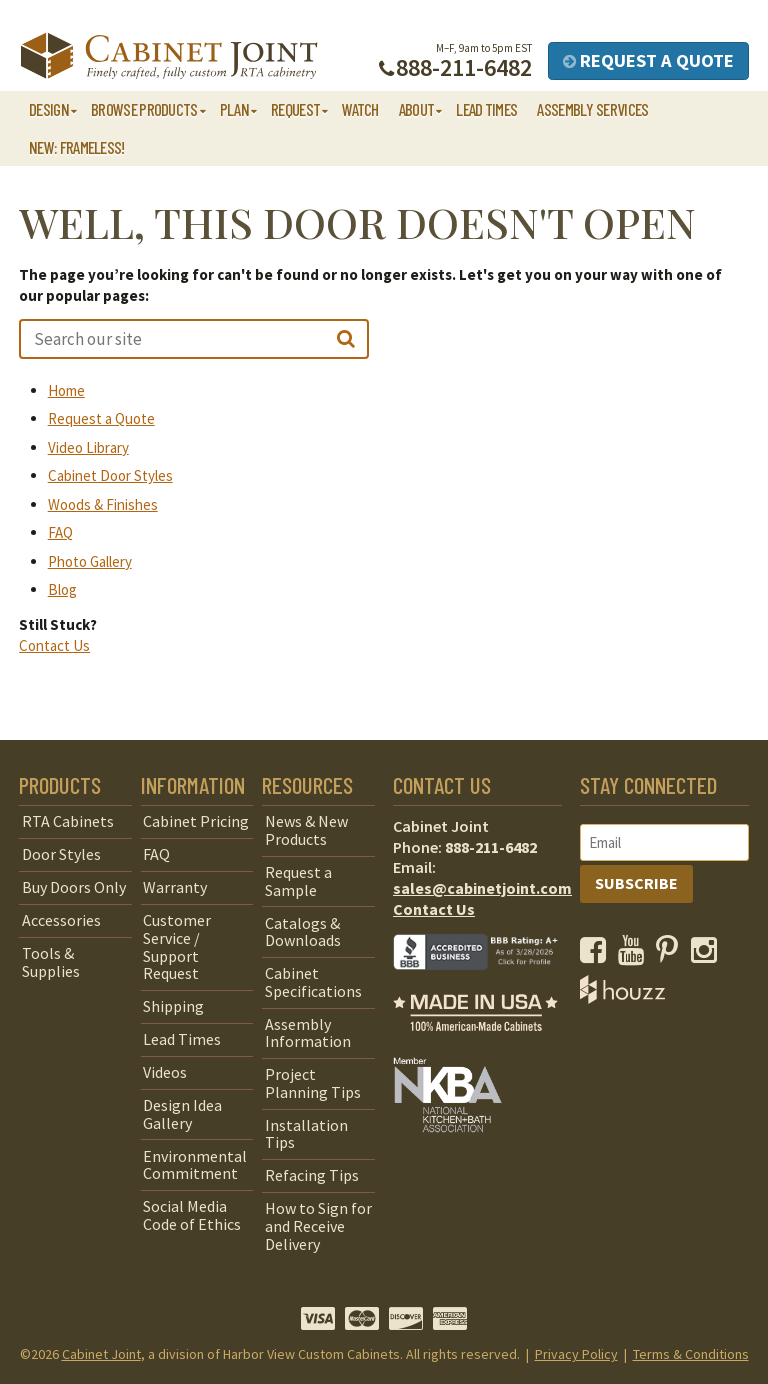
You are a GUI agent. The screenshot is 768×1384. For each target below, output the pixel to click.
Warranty (175, 887)
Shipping (173, 1006)
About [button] (417, 109)
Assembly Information (308, 1033)
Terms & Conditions (691, 1354)
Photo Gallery (90, 561)
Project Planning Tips (313, 1083)
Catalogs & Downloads (303, 932)
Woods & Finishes (103, 504)
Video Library (88, 447)
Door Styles (61, 854)
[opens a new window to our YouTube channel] (635, 955)
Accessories (61, 920)
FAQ (60, 532)
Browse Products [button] (144, 109)
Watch (360, 109)
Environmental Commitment (195, 1165)
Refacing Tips (312, 1175)
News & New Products (306, 830)
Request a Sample (298, 881)
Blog (62, 589)
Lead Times (486, 109)
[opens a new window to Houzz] (622, 998)
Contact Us (54, 645)
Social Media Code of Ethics (192, 1215)
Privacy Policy (576, 1354)
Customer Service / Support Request (177, 946)
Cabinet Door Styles (110, 475)
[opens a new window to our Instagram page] (708, 955)
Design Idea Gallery (182, 1114)
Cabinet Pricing (196, 821)
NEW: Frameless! (77, 147)
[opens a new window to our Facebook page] (597, 955)
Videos (165, 1072)
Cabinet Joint (101, 1354)
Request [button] (295, 109)
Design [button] (49, 109)
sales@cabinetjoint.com (482, 888)
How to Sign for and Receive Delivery (318, 1225)
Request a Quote (648, 60)
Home (66, 390)
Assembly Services (592, 109)
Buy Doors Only (74, 887)
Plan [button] (234, 109)
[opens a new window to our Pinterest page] (671, 955)
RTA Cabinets (68, 821)
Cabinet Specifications (313, 982)
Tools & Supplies (51, 962)
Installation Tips (306, 1134)
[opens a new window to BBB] (487, 984)
